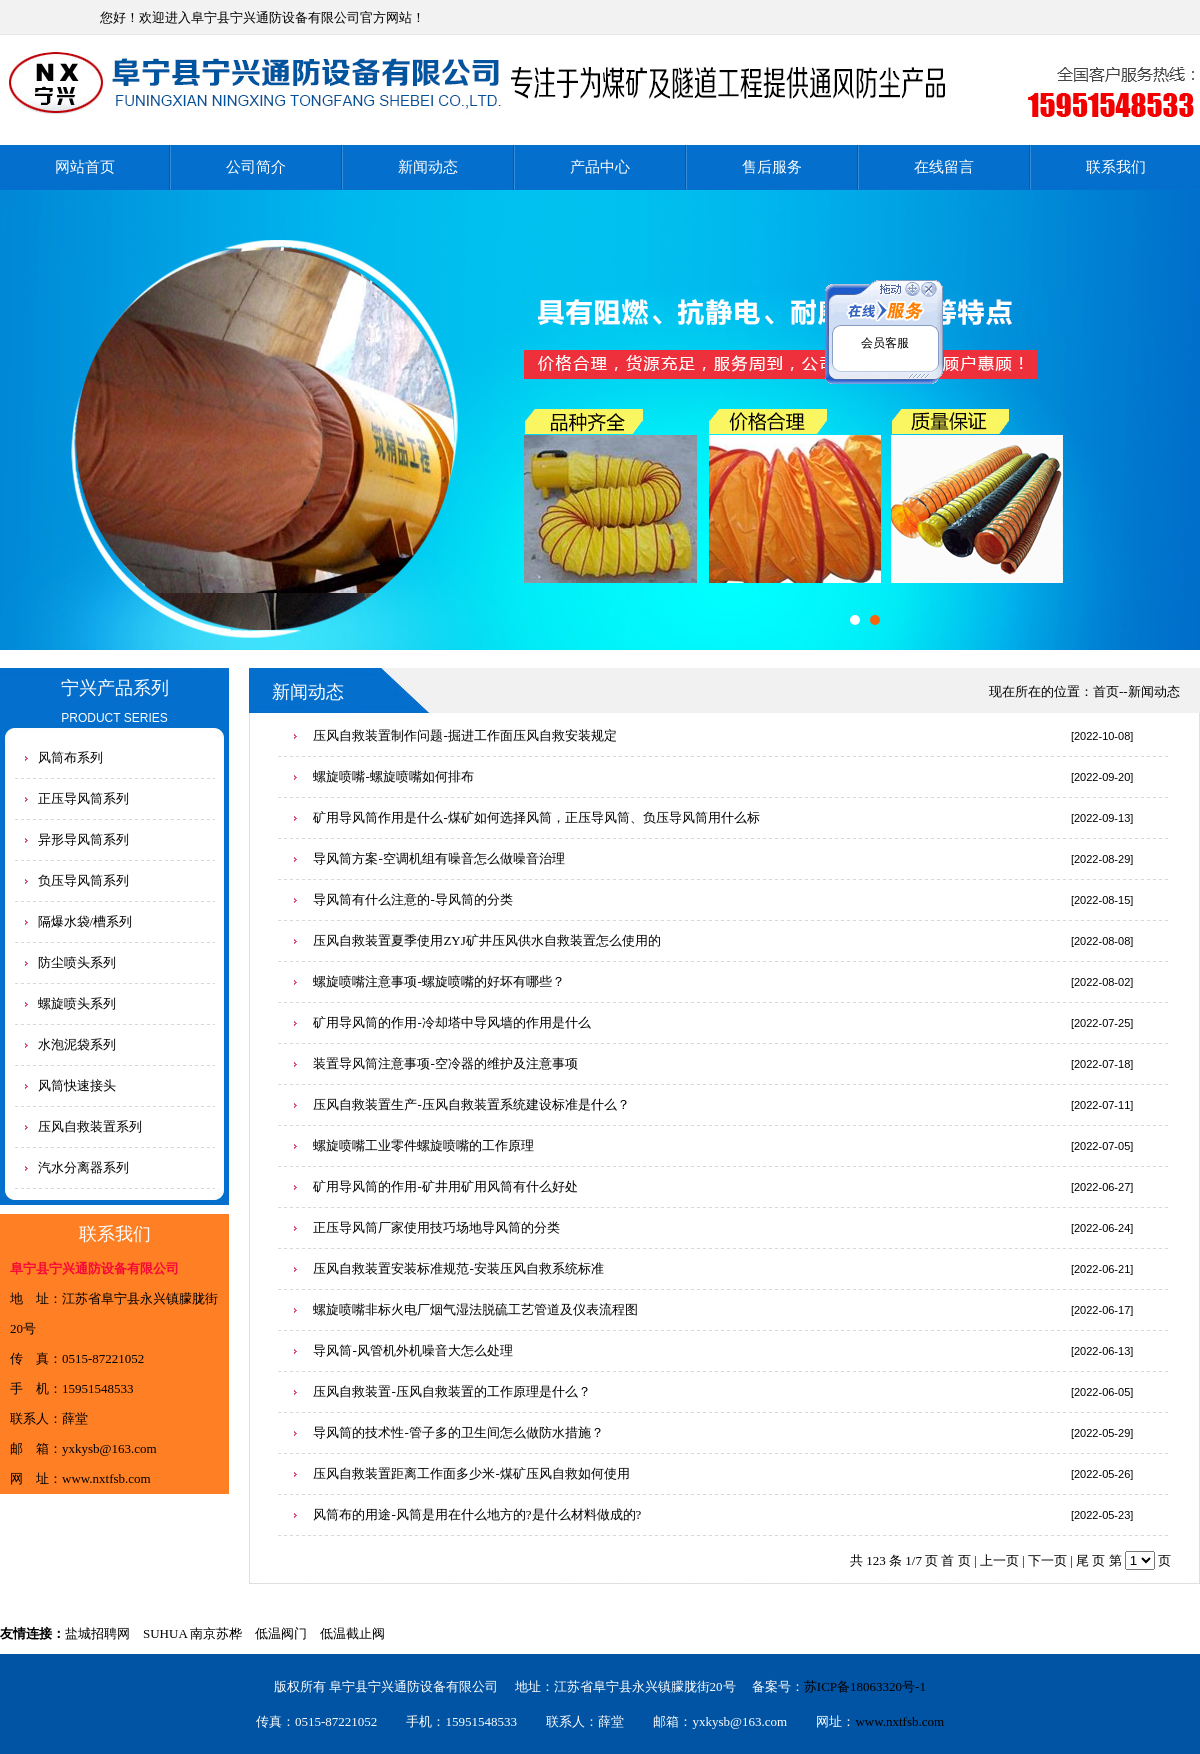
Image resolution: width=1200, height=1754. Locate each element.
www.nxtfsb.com (106, 1478)
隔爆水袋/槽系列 (85, 921)
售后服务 (772, 167)
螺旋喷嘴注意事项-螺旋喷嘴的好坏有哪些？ (438, 981)
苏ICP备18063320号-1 (865, 1686)
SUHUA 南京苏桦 (192, 1633)
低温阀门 (281, 1633)
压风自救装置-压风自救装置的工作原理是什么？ (451, 1391)
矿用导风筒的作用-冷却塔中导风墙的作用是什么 (451, 1022)
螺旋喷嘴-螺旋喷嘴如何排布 (393, 776)
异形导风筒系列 (83, 839)
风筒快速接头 (77, 1085)
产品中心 (600, 167)
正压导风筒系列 (83, 798)
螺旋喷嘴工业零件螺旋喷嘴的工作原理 (423, 1145)
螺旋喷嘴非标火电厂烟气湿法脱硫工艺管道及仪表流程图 (475, 1309)
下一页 (1047, 1560)
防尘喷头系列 (77, 962)
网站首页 (85, 167)
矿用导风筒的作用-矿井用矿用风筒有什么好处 (445, 1186)
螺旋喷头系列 (77, 1003)
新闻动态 (428, 167)
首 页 (955, 1560)
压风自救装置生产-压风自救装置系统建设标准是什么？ (471, 1104)
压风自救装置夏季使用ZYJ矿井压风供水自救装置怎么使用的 (486, 940)
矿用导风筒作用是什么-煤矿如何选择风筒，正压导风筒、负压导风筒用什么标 (536, 817)
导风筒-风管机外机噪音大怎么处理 (412, 1350)
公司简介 (256, 167)
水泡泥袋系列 (77, 1044)
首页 (1106, 691)
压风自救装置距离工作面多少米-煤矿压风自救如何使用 (471, 1473)
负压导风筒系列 (83, 880)
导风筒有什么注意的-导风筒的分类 (412, 899)
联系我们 (1116, 167)
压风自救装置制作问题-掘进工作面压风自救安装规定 (464, 735)
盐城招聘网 (97, 1633)
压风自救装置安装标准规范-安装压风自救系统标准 (458, 1268)
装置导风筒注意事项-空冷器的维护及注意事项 (445, 1063)
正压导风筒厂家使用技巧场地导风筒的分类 (436, 1227)
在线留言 (944, 167)
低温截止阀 (352, 1633)
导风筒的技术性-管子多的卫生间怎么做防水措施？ (458, 1432)
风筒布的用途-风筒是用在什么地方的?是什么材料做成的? (477, 1514)
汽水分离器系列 (83, 1167)
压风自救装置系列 (90, 1126)
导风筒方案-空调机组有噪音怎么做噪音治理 (438, 858)
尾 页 (1090, 1560)
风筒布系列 (70, 757)
